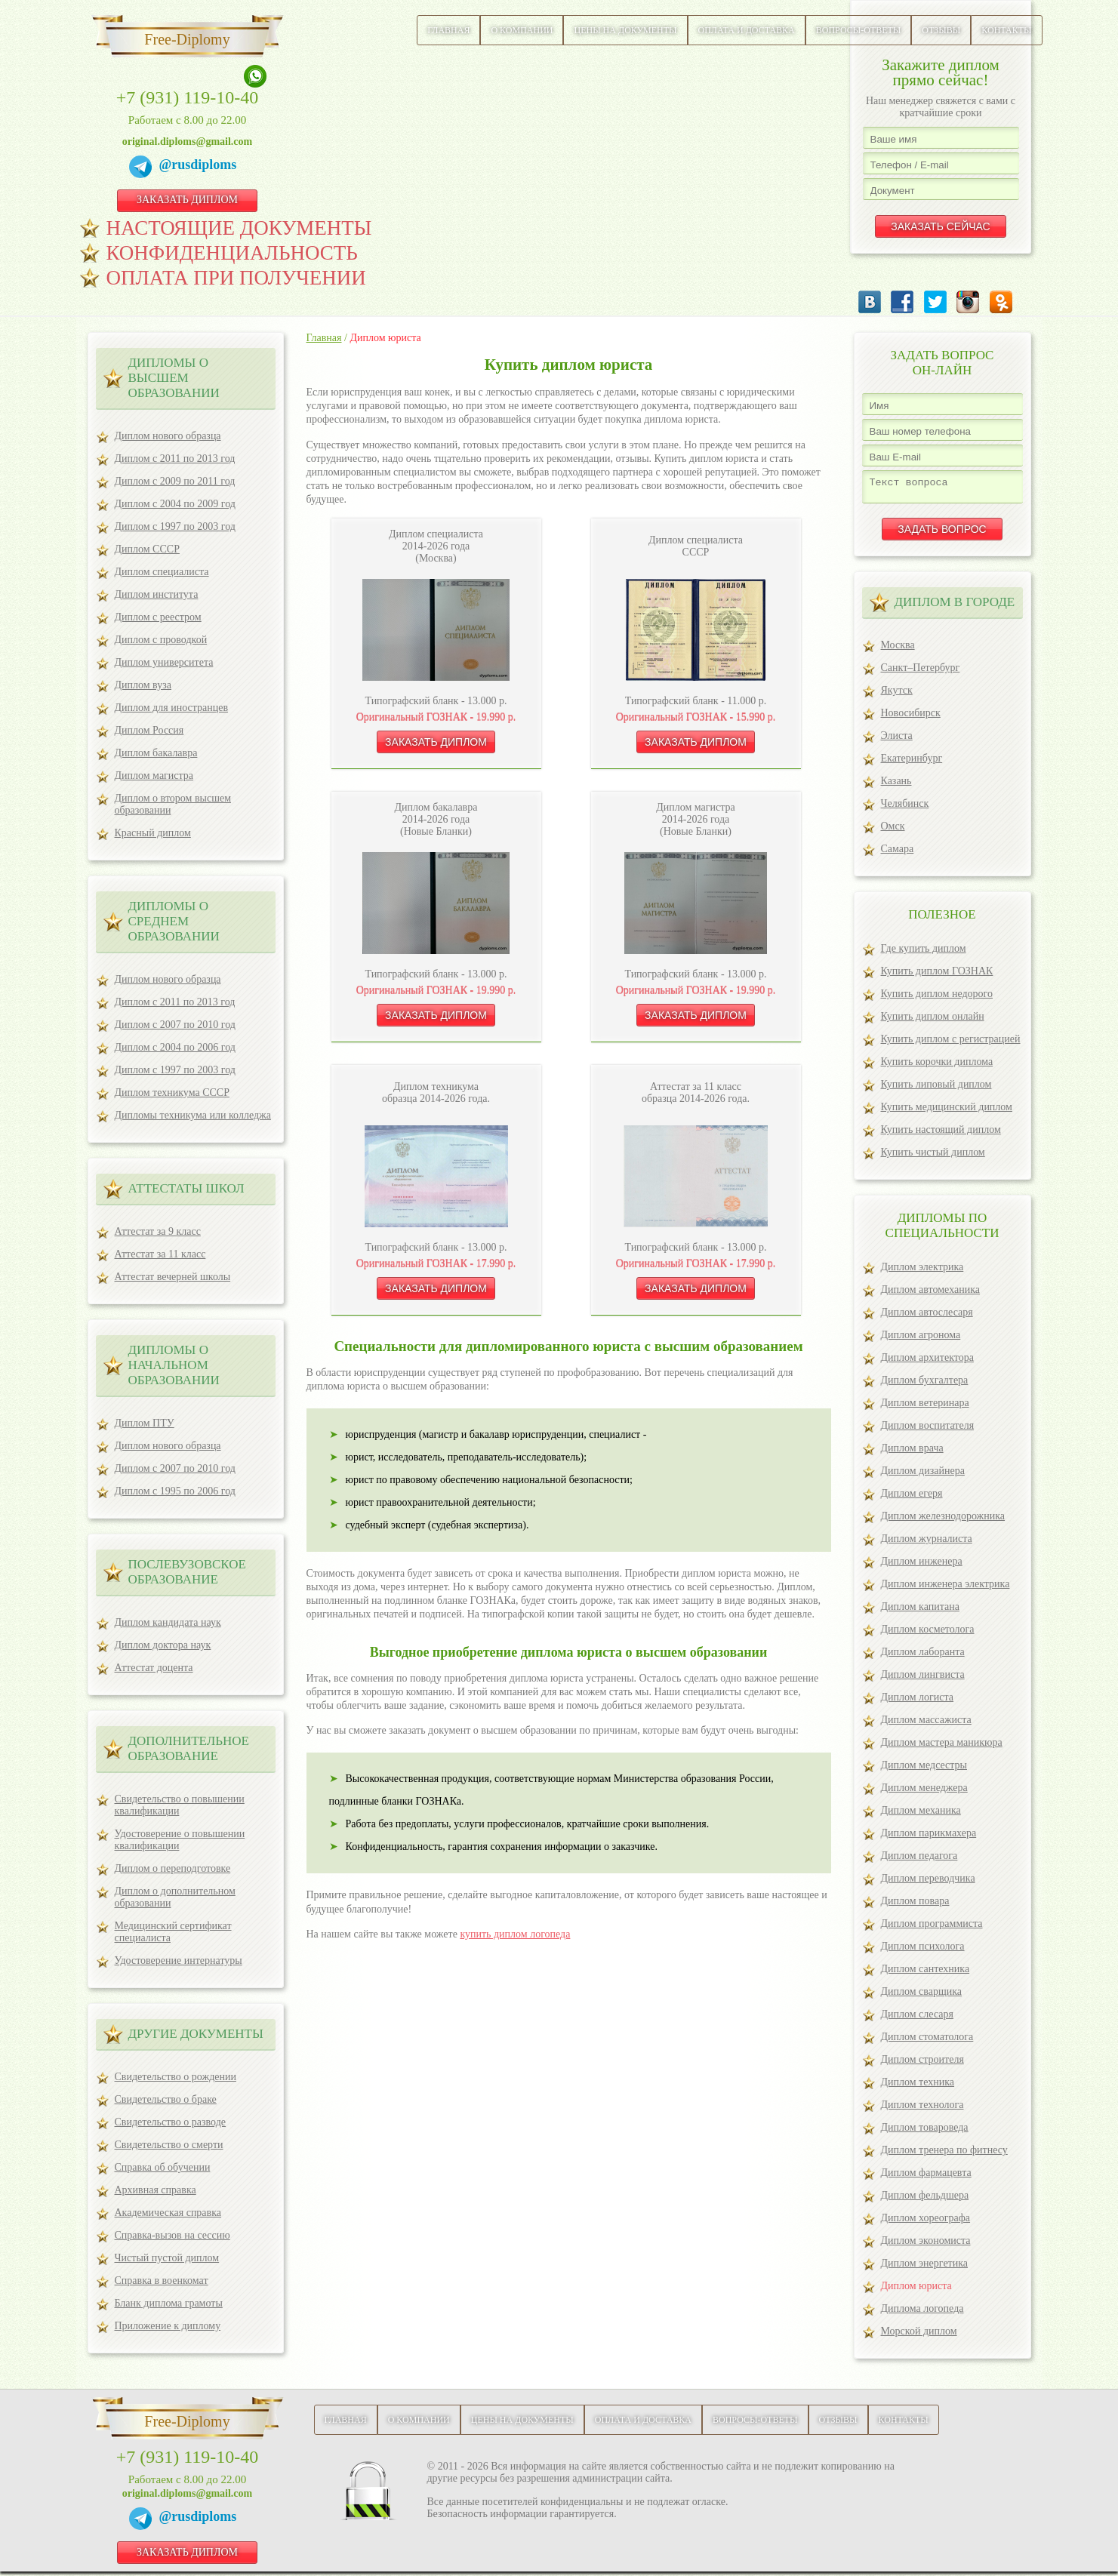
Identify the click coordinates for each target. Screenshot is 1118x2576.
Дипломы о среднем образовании (174, 921)
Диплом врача (912, 1452)
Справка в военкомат (161, 2280)
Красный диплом (153, 833)
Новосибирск (911, 717)
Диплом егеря (912, 1497)
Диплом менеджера (924, 1792)
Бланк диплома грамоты (169, 2303)
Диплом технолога (922, 2109)
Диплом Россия (149, 730)
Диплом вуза (143, 685)
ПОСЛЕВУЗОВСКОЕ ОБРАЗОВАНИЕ (187, 1572)
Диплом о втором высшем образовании (173, 804)
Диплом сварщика (921, 1996)
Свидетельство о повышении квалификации (180, 1805)
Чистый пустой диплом (167, 2258)
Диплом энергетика (925, 2267)
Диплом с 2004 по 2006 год (175, 1047)
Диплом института (157, 594)
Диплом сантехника (925, 1973)
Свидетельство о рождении (175, 2076)
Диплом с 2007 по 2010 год (175, 1024)
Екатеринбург (912, 762)
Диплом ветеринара (925, 1407)
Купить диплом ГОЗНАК (937, 975)
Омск (893, 830)
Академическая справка (168, 2212)
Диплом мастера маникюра (942, 1747)
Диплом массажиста (926, 1724)
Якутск (897, 694)
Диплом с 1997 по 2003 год (175, 526)
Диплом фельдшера (925, 2199)
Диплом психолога (923, 1950)
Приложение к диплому (168, 2325)
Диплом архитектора (927, 1362)
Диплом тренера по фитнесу (944, 2154)
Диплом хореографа (926, 2222)
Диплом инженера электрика (945, 1588)
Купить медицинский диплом (946, 1111)
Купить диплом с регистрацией (951, 1043)
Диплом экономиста (926, 2245)
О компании (522, 30)
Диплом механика (921, 1814)
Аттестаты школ (186, 1188)
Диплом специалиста (162, 571)
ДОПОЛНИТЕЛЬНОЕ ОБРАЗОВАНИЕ (188, 1748)
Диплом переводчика (928, 1882)
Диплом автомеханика (930, 1294)
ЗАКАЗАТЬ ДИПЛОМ (187, 199)
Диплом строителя (922, 2064)
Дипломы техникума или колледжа (193, 1115)
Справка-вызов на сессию (172, 2235)
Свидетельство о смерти (169, 2144)
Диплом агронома (921, 1339)
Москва (898, 649)
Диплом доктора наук (163, 1645)
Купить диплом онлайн (932, 1020)
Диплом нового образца (168, 436)
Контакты (1006, 30)
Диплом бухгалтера (925, 1384)
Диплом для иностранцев (172, 707)
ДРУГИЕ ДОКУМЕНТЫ (195, 2034)
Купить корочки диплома (937, 1066)
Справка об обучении (163, 2167)
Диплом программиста (932, 1928)
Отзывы (941, 30)
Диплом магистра (154, 775)
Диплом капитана (920, 1611)
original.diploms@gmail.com (187, 141)
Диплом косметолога (928, 1633)
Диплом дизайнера (923, 1475)
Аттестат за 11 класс (160, 1254)
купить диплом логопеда (515, 1934)
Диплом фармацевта (926, 2177)
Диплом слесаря (917, 2018)
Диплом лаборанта (923, 1656)
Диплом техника (918, 2086)
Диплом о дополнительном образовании (175, 1897)
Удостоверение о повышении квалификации (180, 1839)
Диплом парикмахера (929, 1837)
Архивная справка (155, 2190)
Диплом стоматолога (927, 2041)
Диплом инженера (921, 1565)
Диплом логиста (917, 1701)
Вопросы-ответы (858, 30)
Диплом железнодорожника (943, 1520)
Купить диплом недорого (937, 998)
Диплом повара (915, 1905)
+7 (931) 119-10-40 (187, 97)
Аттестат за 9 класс (158, 1231)
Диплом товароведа (925, 2131)
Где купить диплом (923, 953)
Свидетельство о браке (166, 2099)
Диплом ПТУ (144, 1423)
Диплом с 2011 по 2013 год (175, 458)
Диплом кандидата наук (168, 1622)
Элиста (897, 740)
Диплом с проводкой (161, 639)
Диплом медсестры (924, 1769)
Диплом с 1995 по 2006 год (175, 1491)
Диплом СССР (147, 549)
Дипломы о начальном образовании (174, 1365)
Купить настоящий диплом (941, 1134)
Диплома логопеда (922, 2313)
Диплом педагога (919, 1860)
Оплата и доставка (746, 30)
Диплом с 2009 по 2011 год (175, 481)
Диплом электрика (922, 1271)
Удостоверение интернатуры (178, 1960)
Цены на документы (625, 30)
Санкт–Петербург (920, 672)
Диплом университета (164, 662)
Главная (448, 30)
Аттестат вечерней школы (173, 1276)
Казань (896, 785)
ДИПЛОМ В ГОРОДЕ (955, 606)
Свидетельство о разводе (170, 2122)
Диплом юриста (916, 2290)
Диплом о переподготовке (173, 1868)
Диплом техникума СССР (172, 1092)
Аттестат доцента (154, 1667)
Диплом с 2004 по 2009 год (175, 503)
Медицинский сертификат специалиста (173, 1932)
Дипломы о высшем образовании (174, 377)
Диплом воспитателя (928, 1430)
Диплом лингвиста (923, 1679)
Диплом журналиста (926, 1543)
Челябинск (905, 808)
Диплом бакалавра (156, 753)
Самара (897, 853)
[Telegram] (144, 168)
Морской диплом (919, 2335)
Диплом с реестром (158, 617)
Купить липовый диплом (936, 1088)
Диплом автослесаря (927, 1316)
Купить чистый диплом (933, 1156)
